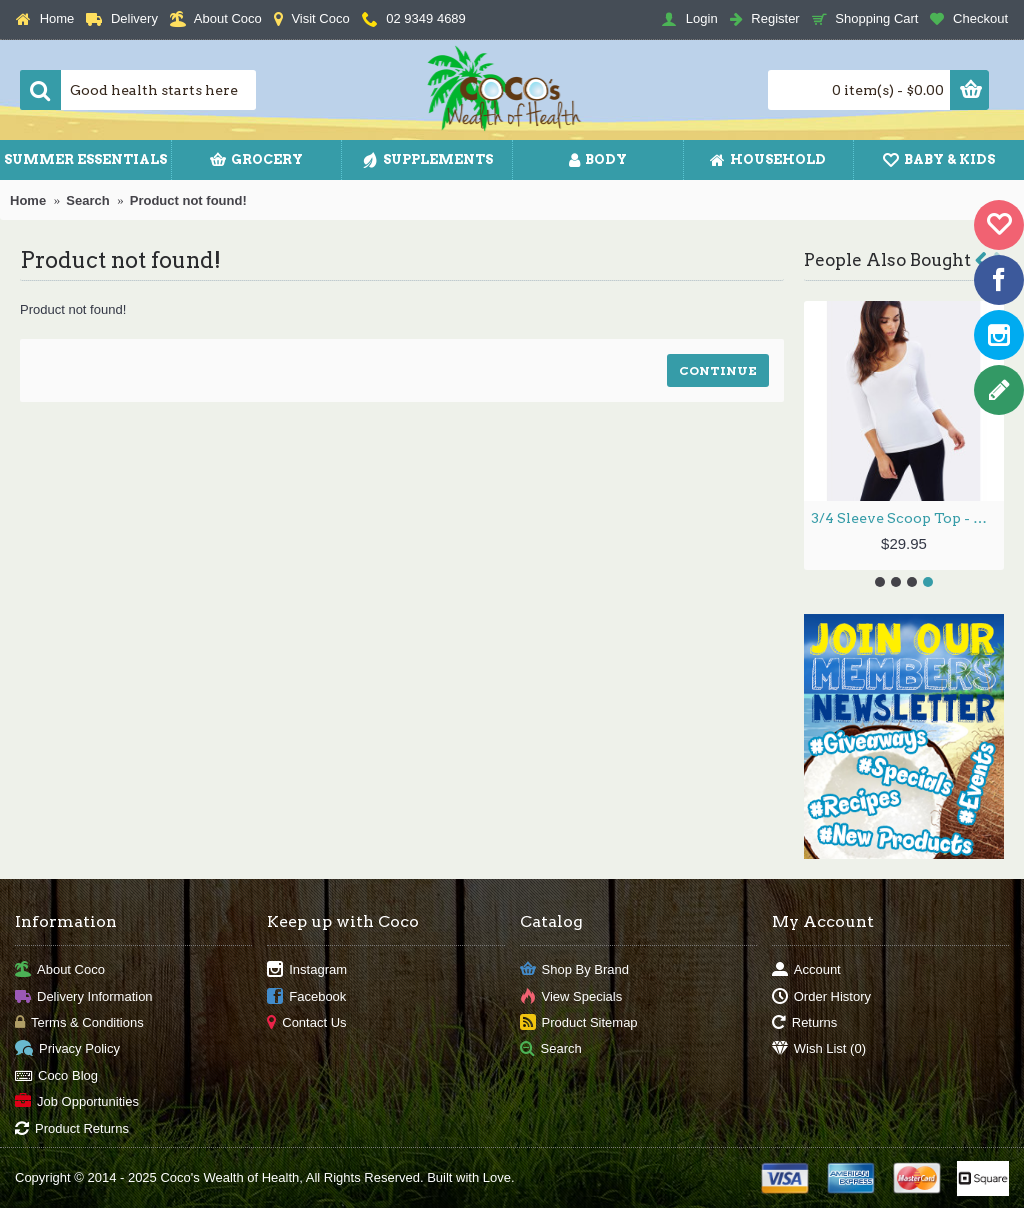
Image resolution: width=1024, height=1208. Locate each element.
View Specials (571, 996)
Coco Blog (56, 1075)
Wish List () (819, 1049)
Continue (718, 370)
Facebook (306, 996)
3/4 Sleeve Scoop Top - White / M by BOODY (907, 518)
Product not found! (188, 200)
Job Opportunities (77, 1102)
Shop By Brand (574, 970)
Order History (821, 996)
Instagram (307, 970)
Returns (805, 1023)
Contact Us (306, 1023)
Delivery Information (84, 996)
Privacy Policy (67, 1049)
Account (806, 970)
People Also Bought (887, 260)
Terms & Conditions (79, 1023)
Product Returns (72, 1128)
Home (28, 200)
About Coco (60, 970)
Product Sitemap (579, 1023)
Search (87, 200)
